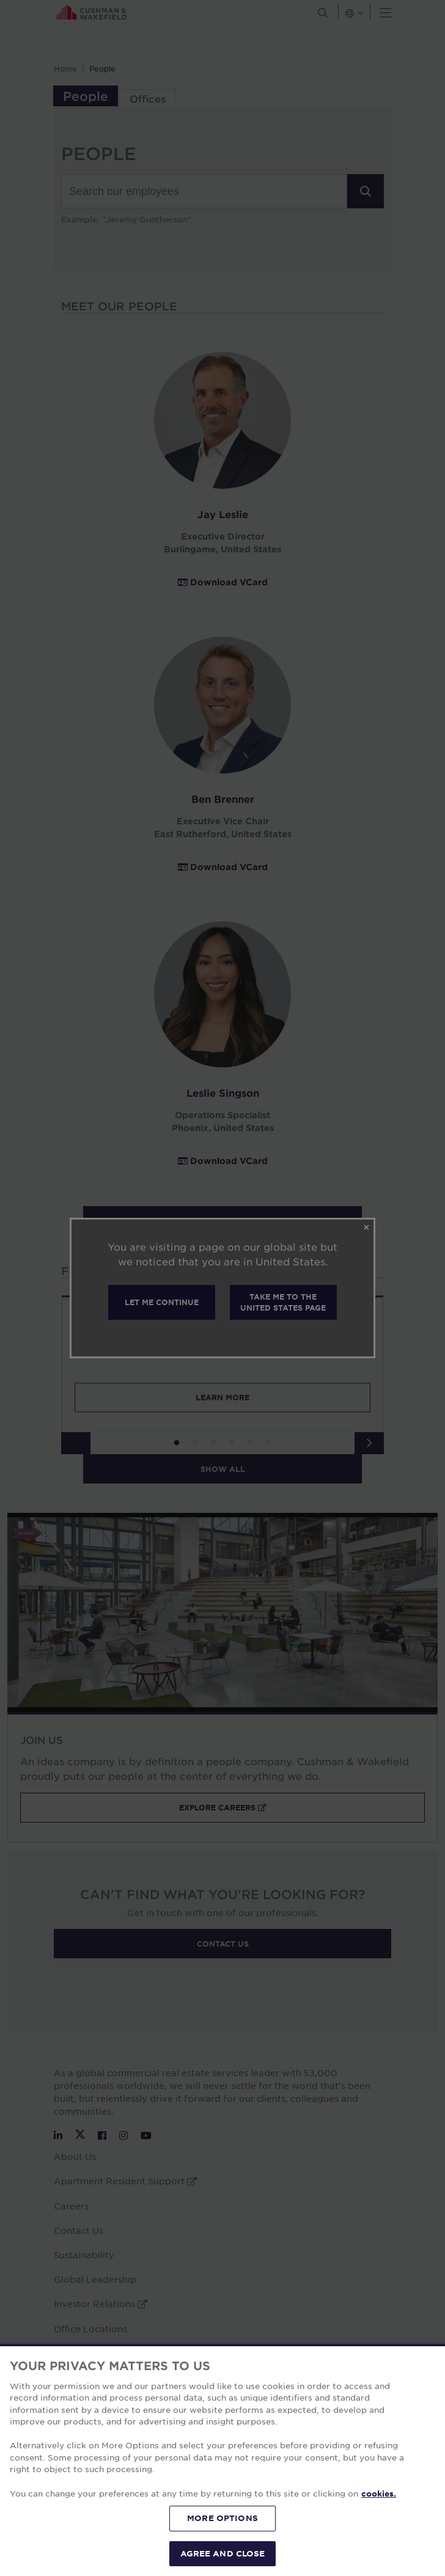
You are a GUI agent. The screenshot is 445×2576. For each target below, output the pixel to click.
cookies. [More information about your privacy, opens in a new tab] (378, 2517)
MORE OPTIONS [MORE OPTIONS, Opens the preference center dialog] (222, 2541)
